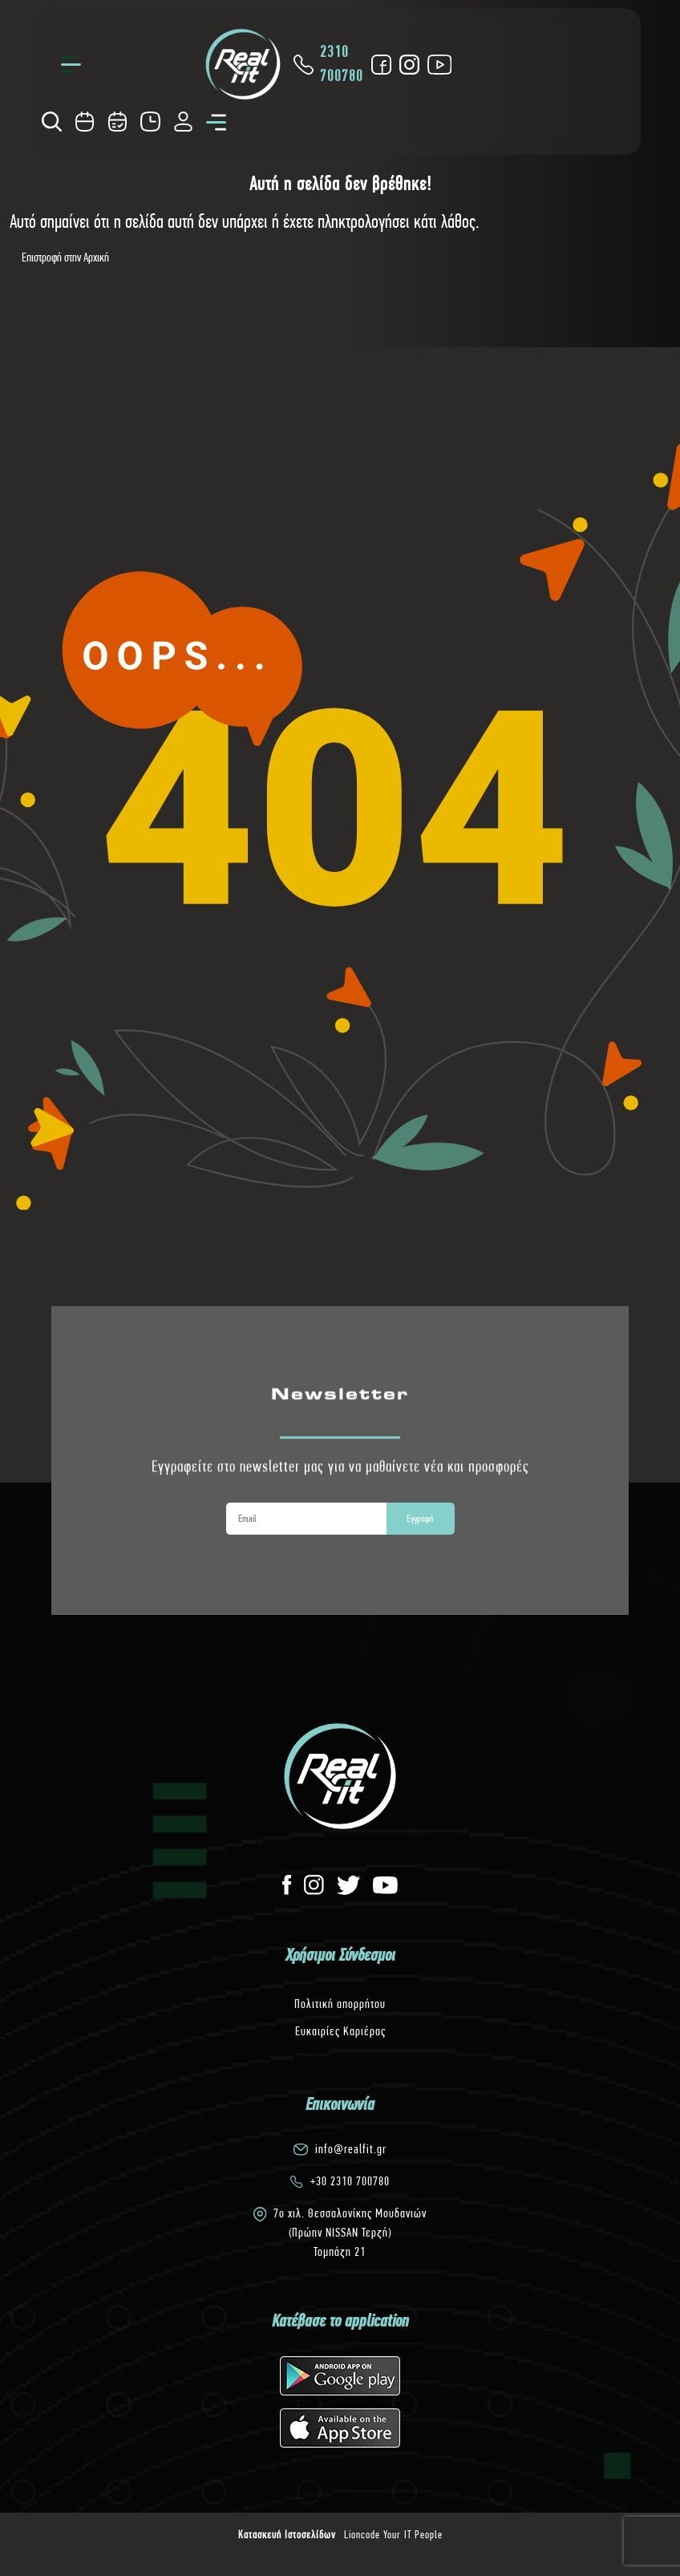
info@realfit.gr (351, 2148)
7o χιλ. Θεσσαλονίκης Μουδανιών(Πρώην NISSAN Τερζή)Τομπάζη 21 (350, 2232)
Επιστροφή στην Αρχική (65, 257)
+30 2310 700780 (350, 2181)
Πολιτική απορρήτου (340, 2003)
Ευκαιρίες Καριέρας (340, 2030)
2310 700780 (327, 64)
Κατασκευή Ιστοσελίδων (287, 2534)
